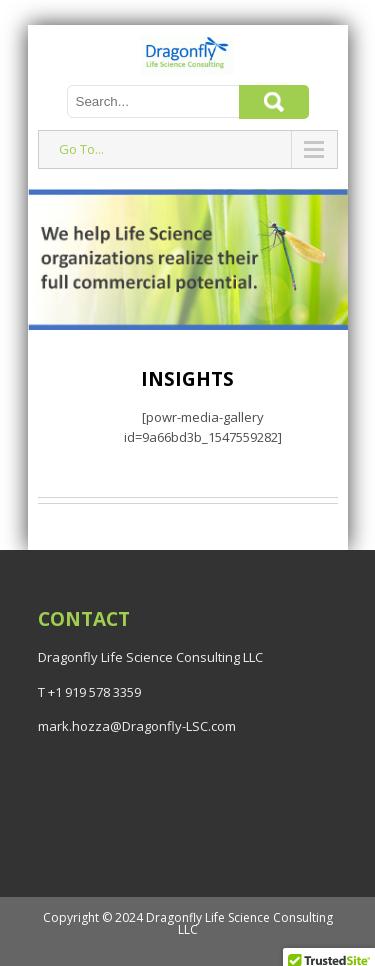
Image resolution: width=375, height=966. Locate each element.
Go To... (81, 149)
